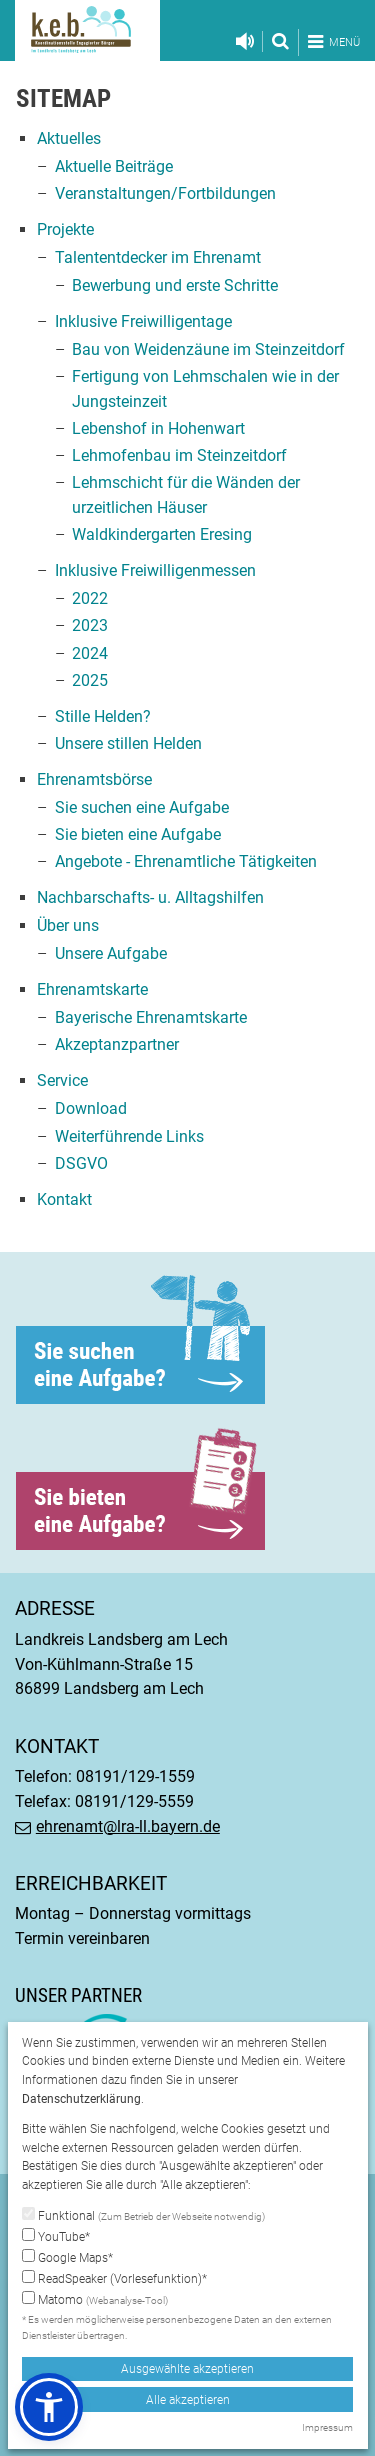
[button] (49, 2407)
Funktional (143, 2216)
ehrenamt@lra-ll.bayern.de (128, 1826)
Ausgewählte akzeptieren (187, 2369)
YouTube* (56, 2236)
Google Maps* (67, 2257)
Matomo (95, 2300)
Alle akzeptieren (188, 2400)
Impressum (327, 2427)
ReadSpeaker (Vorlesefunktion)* (114, 2278)
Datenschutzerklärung (81, 2099)
